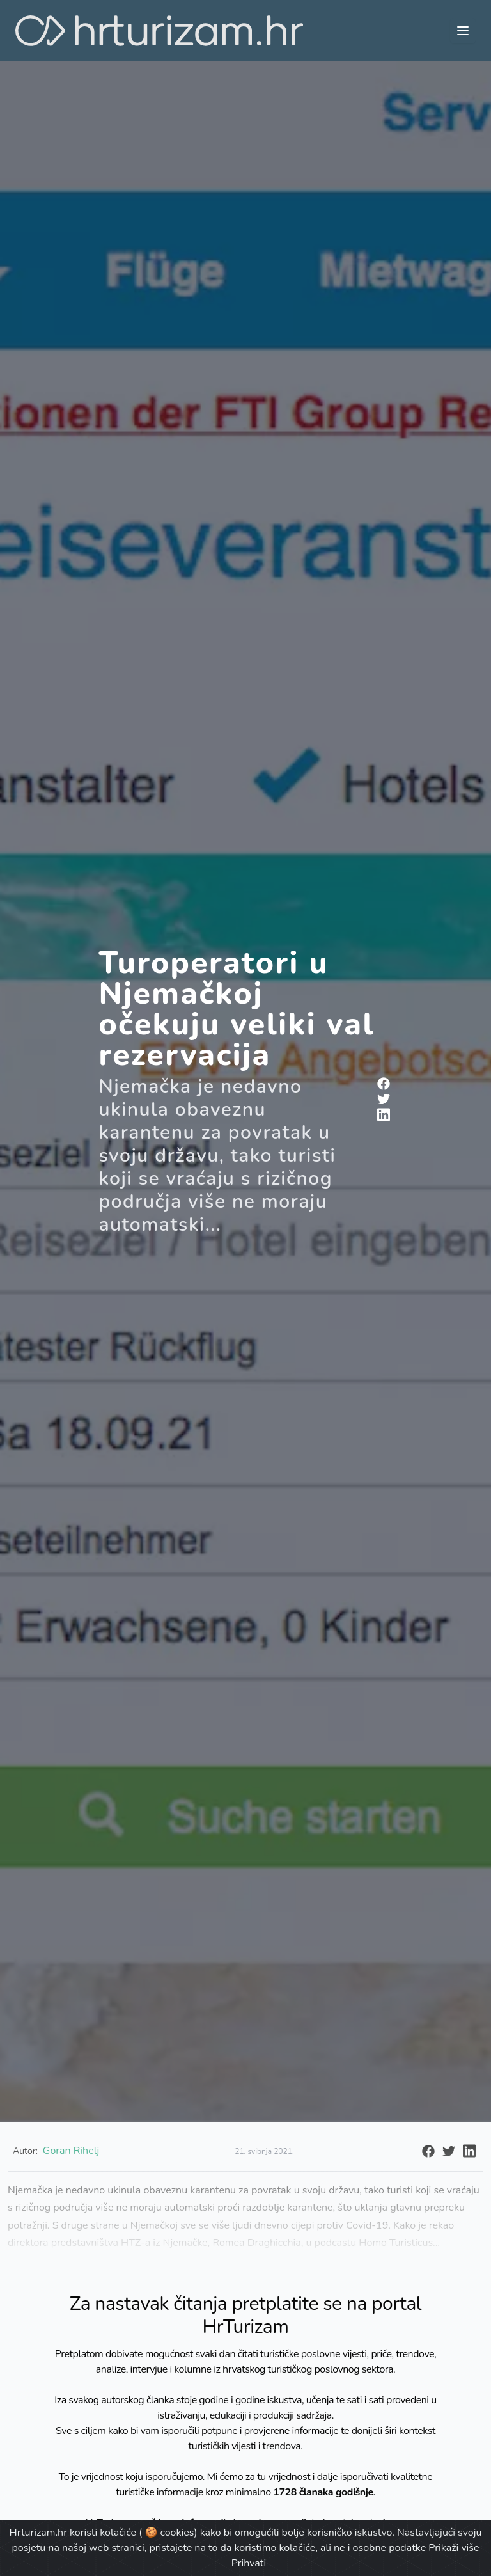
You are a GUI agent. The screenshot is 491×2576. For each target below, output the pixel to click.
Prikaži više (453, 2548)
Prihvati (248, 2563)
